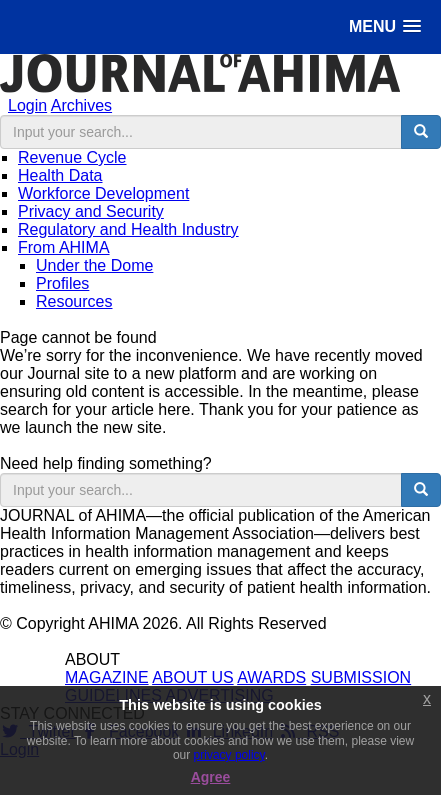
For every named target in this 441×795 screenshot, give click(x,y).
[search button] (421, 132)
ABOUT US (193, 677)
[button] (385, 26)
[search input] (201, 132)
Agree (211, 777)
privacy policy (229, 755)
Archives (81, 105)
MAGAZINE (107, 677)
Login (27, 105)
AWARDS (271, 677)
